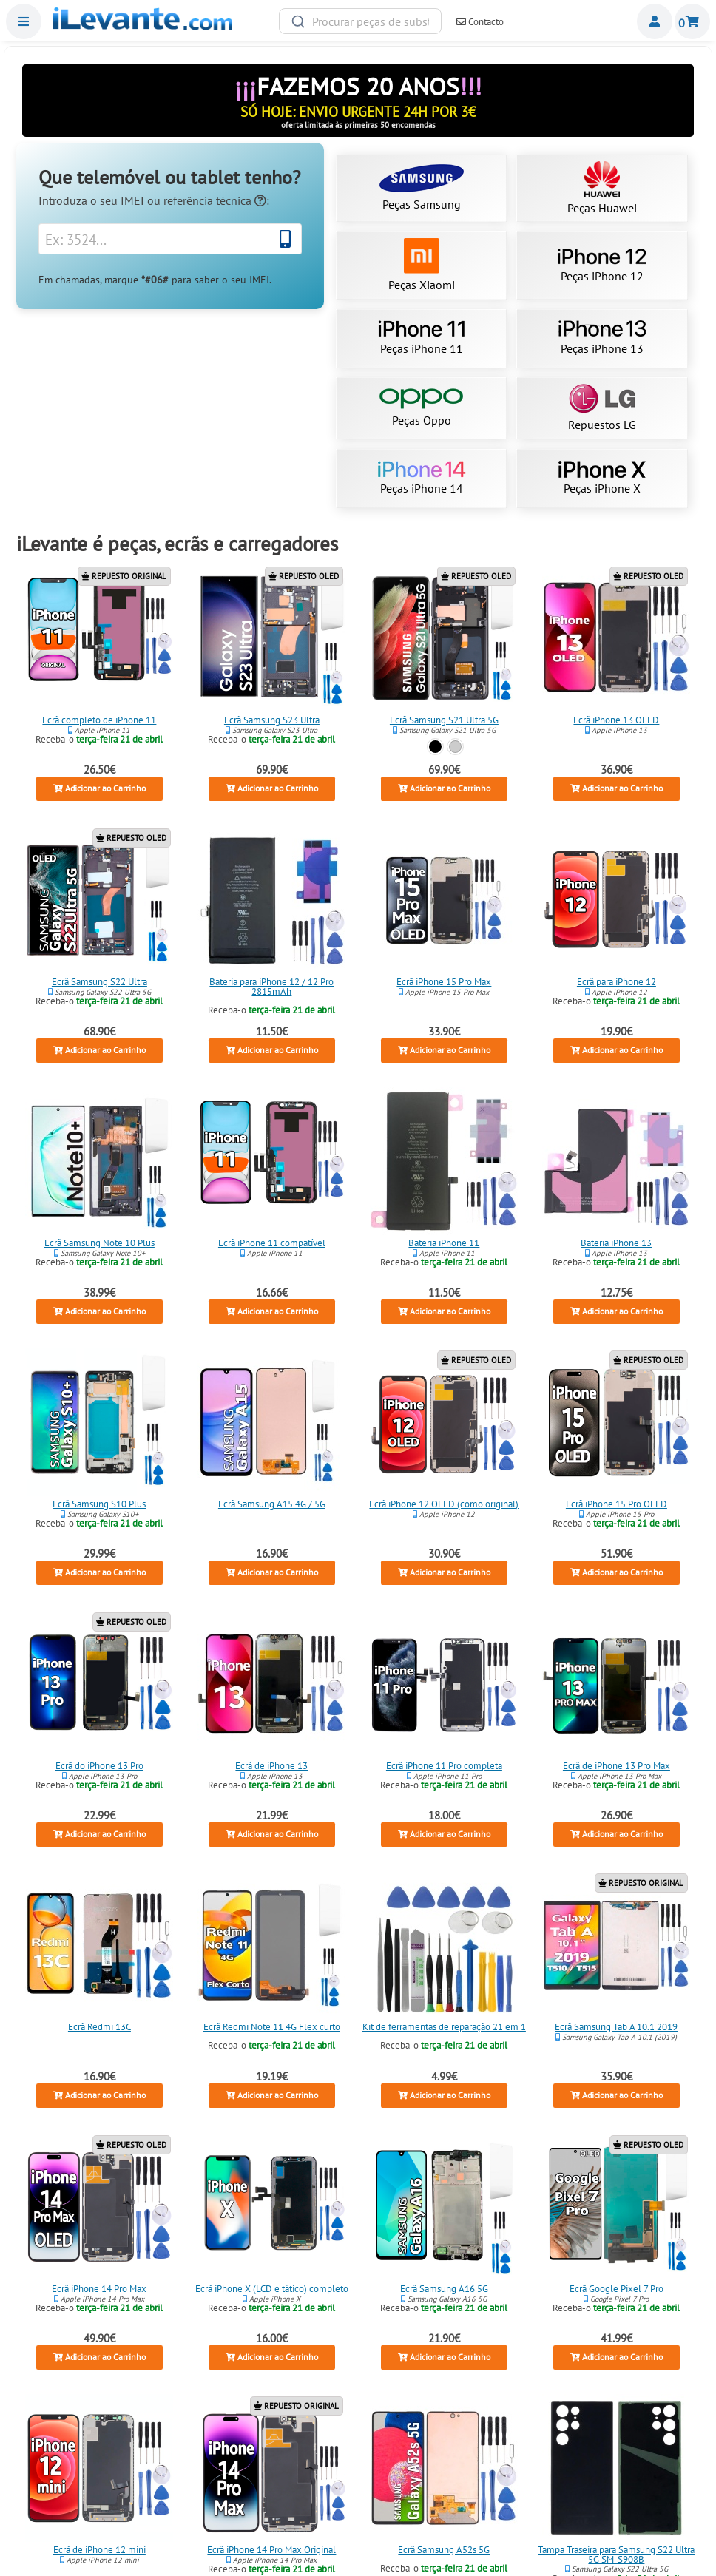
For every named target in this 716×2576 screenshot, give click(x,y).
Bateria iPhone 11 (443, 1243)
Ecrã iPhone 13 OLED (616, 720)
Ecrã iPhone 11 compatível (271, 1243)
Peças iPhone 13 (602, 338)
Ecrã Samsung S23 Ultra (272, 720)
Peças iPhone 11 (421, 338)
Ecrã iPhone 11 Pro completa (444, 1765)
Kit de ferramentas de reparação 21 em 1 (444, 2027)
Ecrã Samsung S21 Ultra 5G (444, 720)
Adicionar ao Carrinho (99, 788)
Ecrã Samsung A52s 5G (444, 2549)
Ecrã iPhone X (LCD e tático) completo (271, 2288)
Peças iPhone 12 (602, 265)
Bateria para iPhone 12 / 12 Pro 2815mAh (272, 986)
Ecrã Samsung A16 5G (444, 2288)
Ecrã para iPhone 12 (616, 981)
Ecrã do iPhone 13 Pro (99, 1765)
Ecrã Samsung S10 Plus (99, 1504)
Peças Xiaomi (421, 265)
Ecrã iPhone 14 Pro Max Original (272, 2549)
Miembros (654, 21)
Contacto (480, 22)
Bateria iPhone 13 (616, 1243)
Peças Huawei (602, 188)
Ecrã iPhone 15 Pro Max (443, 981)
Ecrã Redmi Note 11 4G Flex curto (271, 2027)
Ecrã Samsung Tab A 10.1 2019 (616, 2027)
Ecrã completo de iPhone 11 (100, 720)
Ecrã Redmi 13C (99, 2027)
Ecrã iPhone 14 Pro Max (100, 2288)
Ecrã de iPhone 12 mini (99, 2549)
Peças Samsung (421, 188)
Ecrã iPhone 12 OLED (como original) (444, 1504)
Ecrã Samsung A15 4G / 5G (271, 1504)
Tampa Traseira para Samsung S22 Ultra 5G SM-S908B (616, 2554)
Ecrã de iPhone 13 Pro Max (616, 1765)
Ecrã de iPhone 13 (272, 1765)
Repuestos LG (602, 408)
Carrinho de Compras (692, 21)
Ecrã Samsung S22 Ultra (99, 981)
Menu (23, 21)
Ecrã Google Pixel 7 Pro (616, 2288)
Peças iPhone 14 (421, 478)
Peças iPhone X (602, 478)
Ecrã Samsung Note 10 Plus (99, 1243)
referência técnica (214, 200)
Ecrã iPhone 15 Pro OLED (616, 1504)
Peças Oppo (421, 407)
